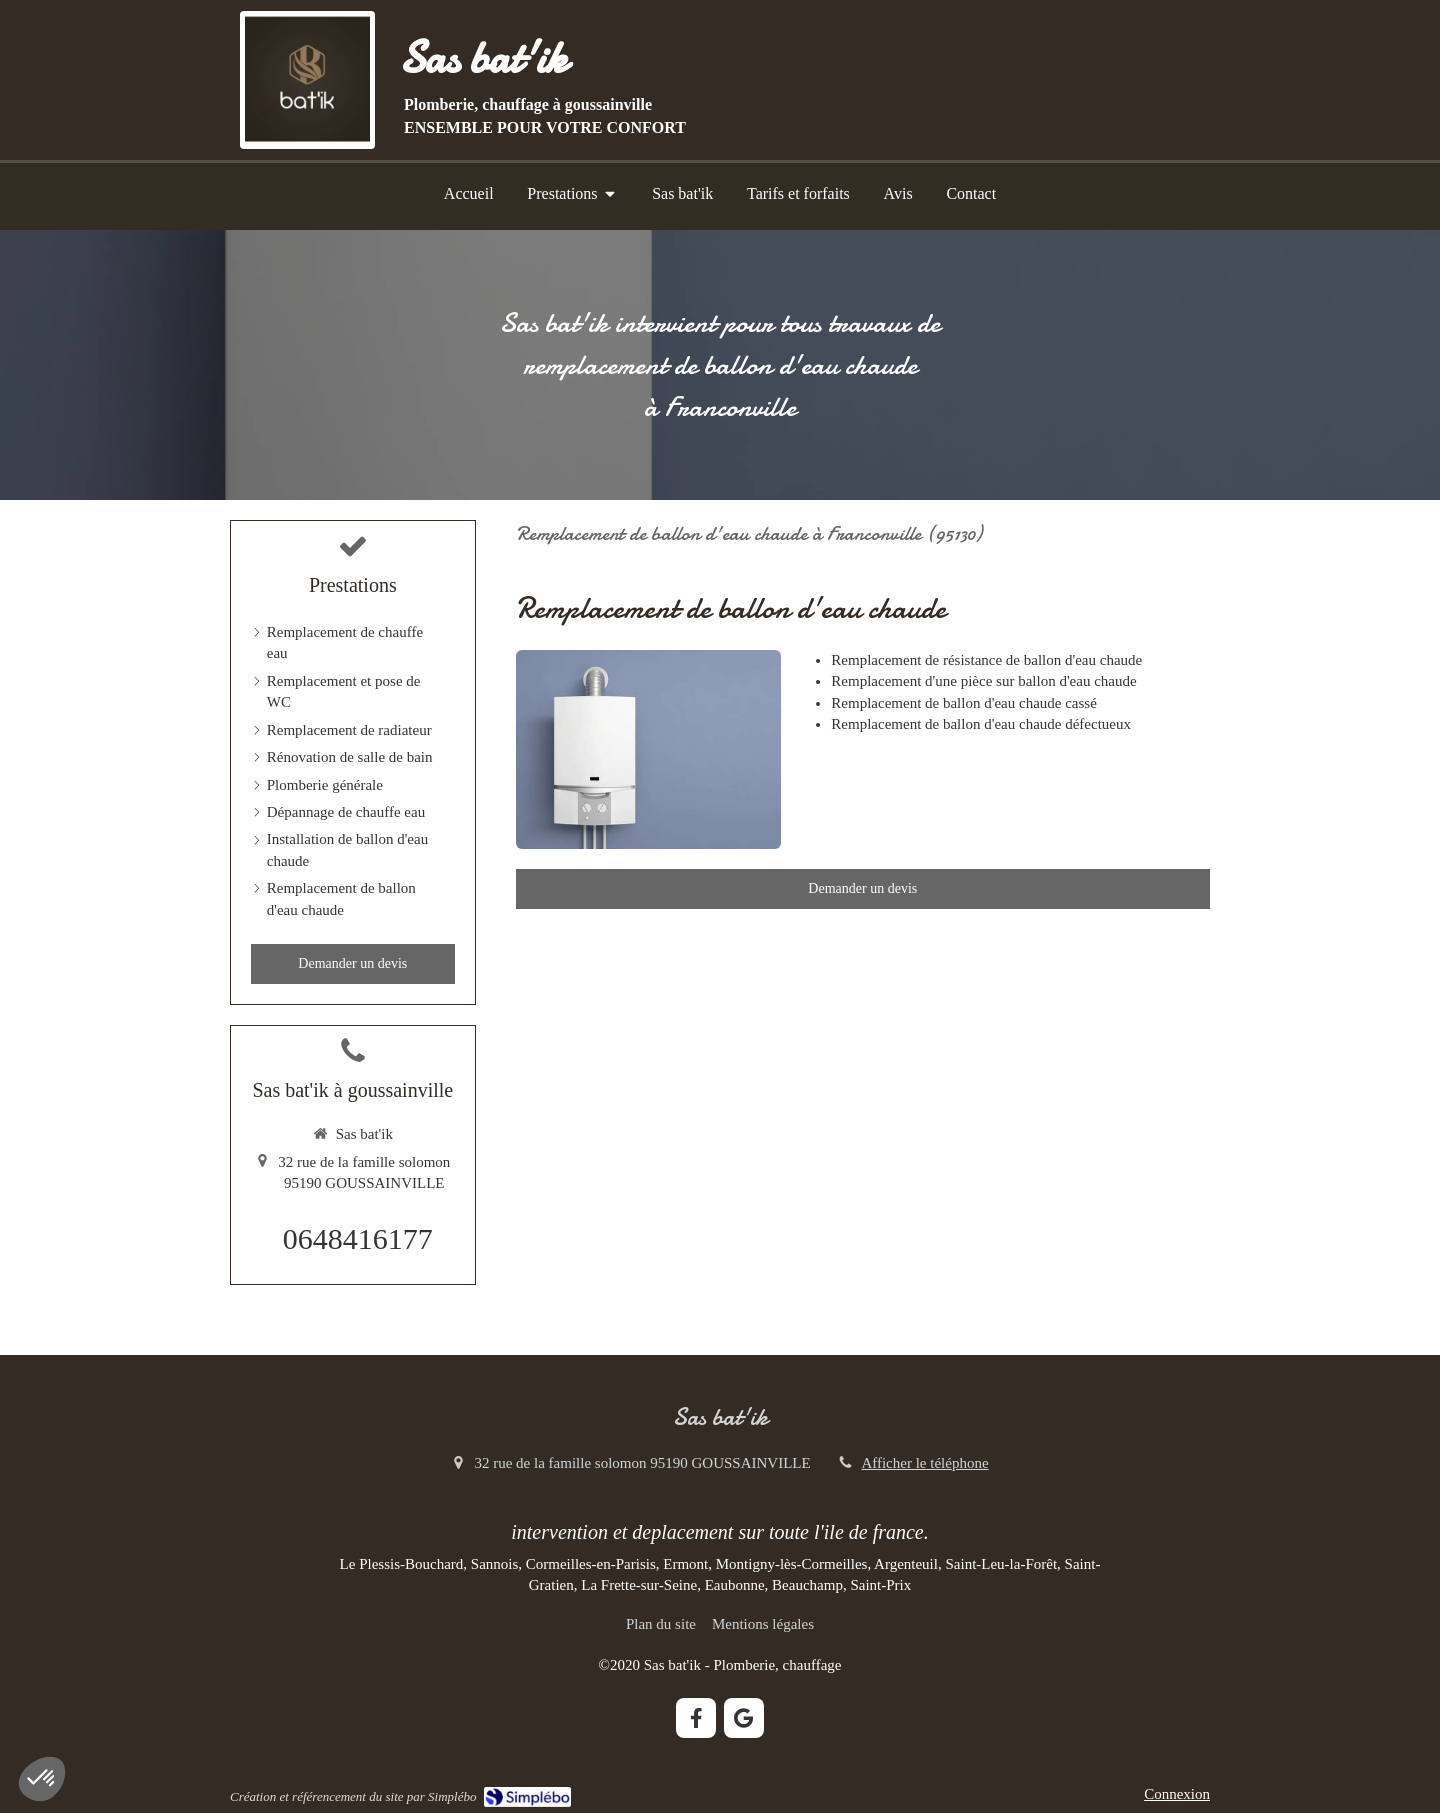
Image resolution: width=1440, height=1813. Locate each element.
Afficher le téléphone (924, 1463)
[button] (42, 1779)
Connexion (1177, 1794)
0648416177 (358, 1238)
